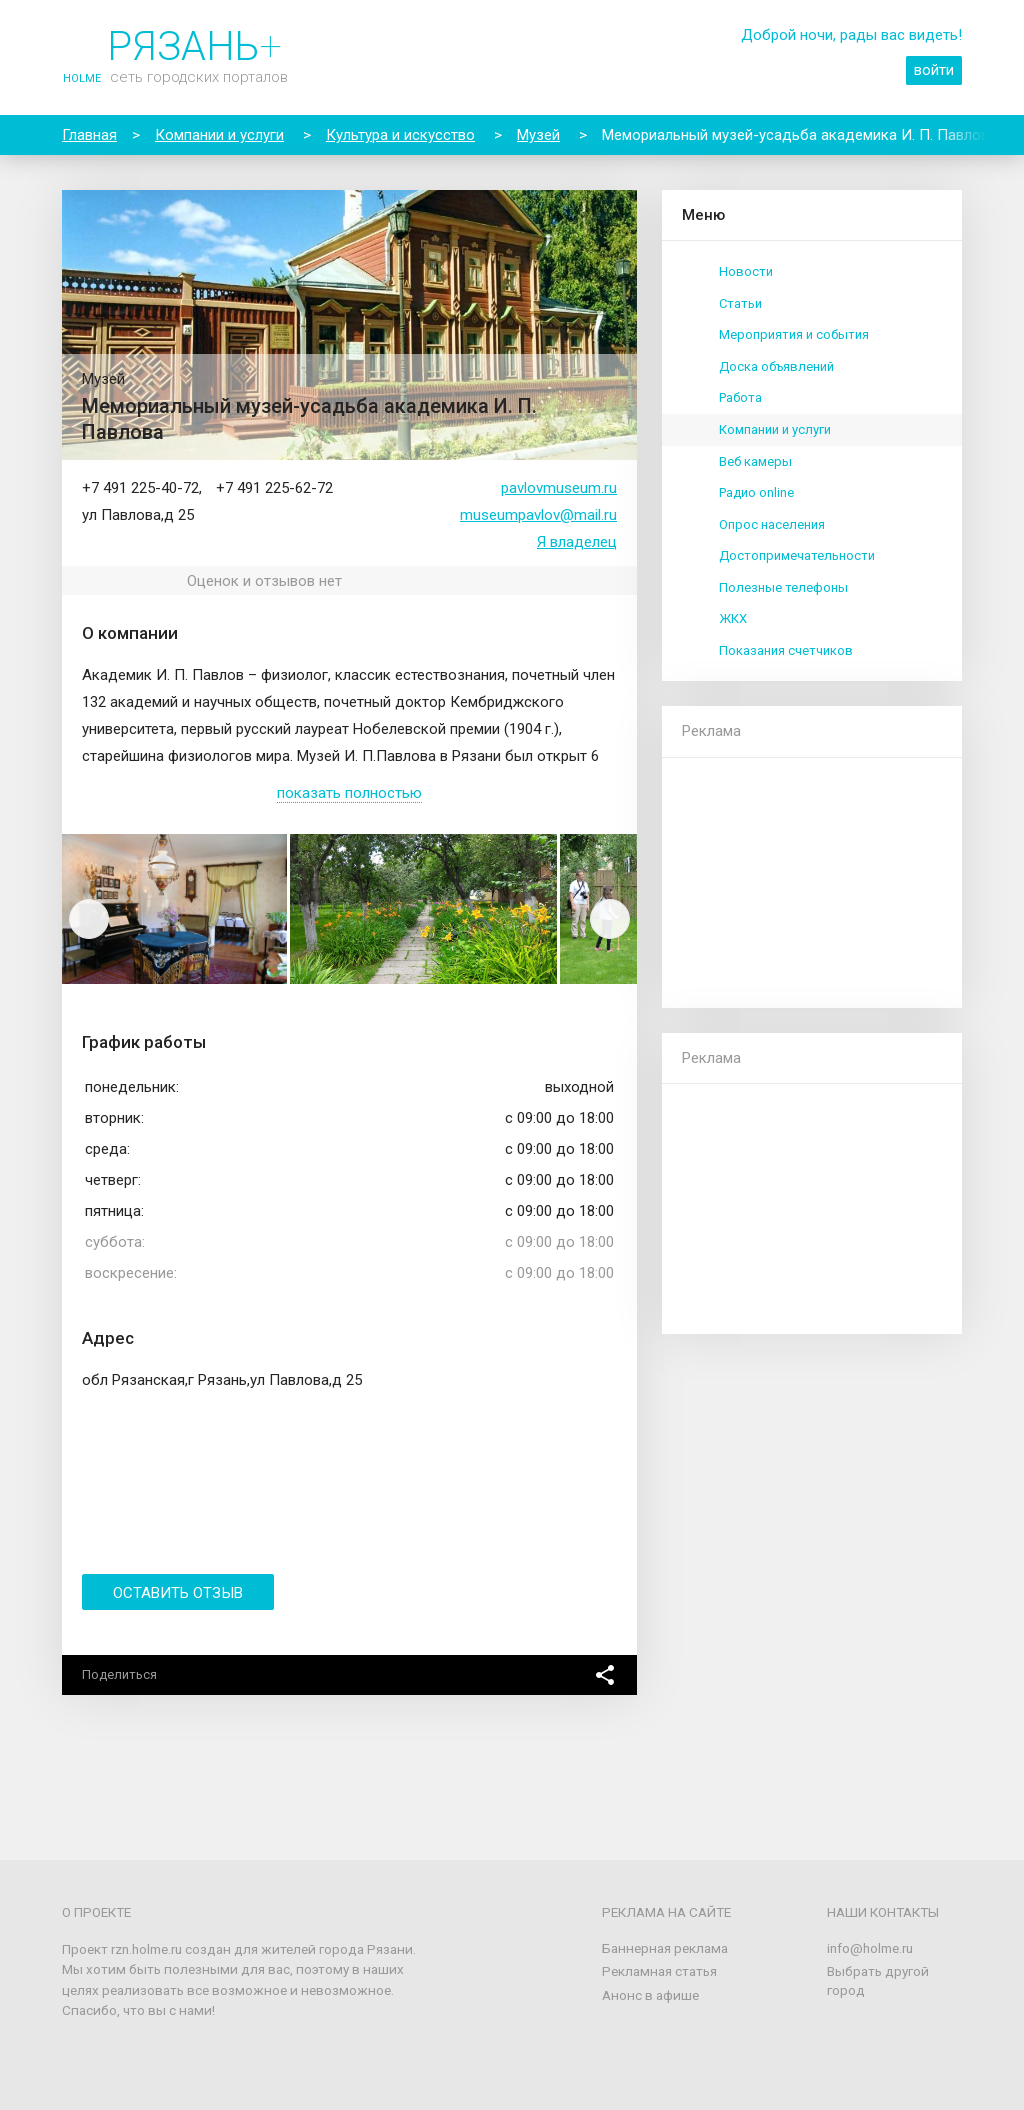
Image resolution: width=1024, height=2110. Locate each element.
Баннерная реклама (665, 1948)
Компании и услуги (775, 429)
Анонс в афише (650, 1995)
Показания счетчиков (786, 650)
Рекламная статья (659, 1971)
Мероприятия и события (794, 334)
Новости (746, 271)
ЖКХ (733, 618)
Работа (740, 397)
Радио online (756, 492)
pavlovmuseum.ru (559, 488)
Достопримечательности (797, 555)
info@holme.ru (870, 1948)
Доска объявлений (776, 366)
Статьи (740, 303)
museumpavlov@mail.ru (538, 515)
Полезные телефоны (783, 587)
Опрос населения (772, 524)
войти (934, 70)
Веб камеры (755, 461)
